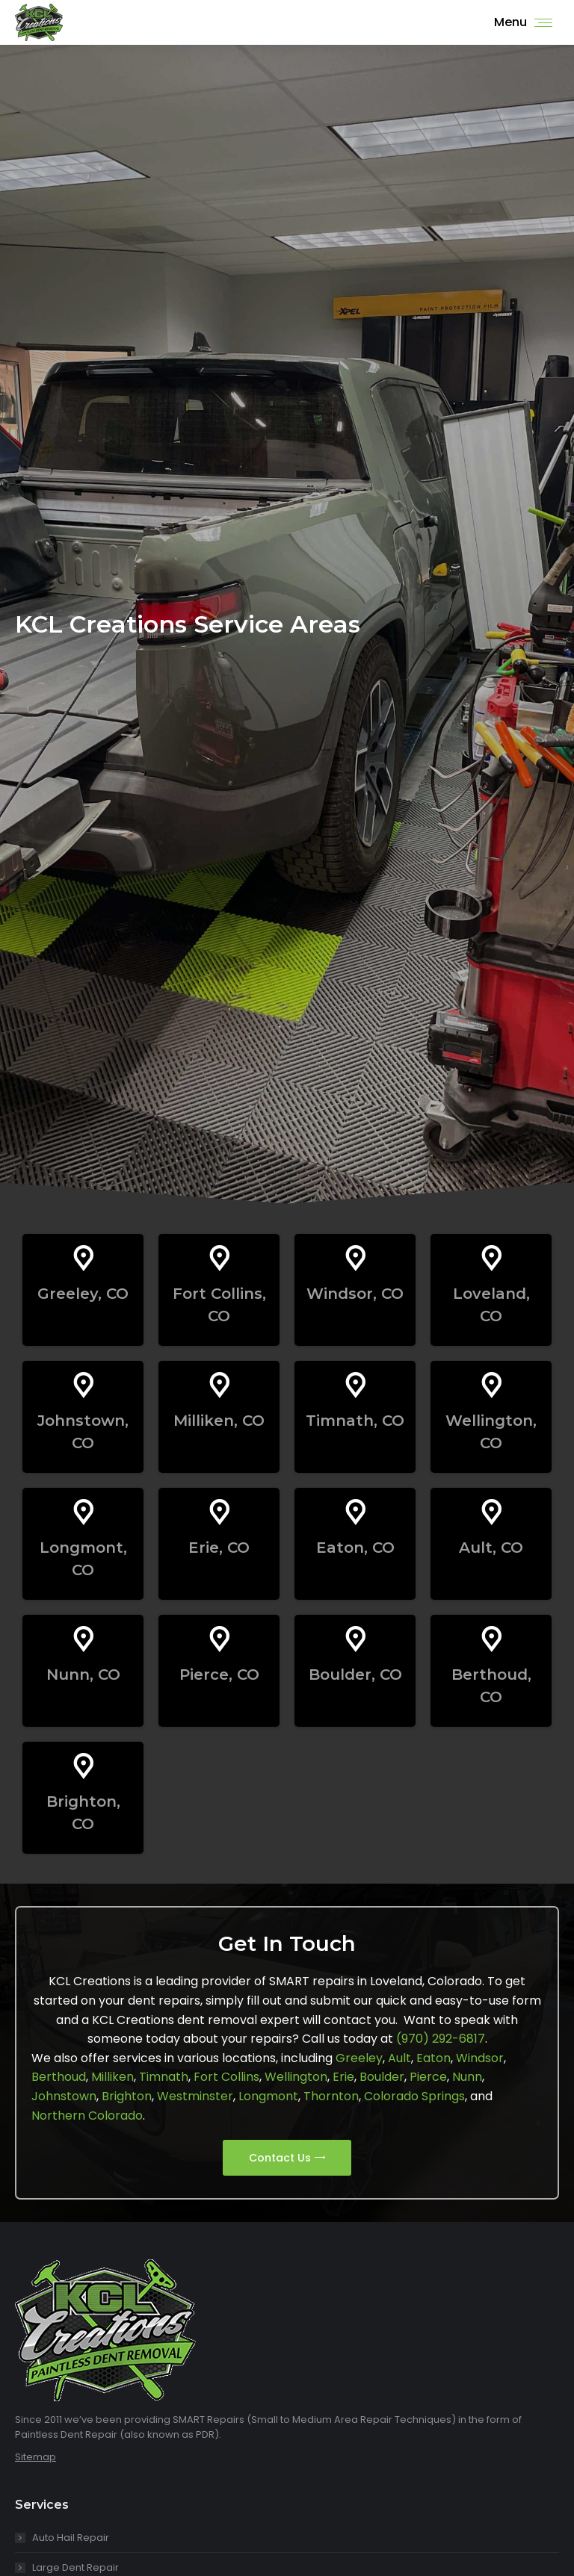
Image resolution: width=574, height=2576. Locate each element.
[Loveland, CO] (491, 1258)
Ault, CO (491, 1548)
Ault (399, 2058)
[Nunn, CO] (83, 1639)
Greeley (359, 2058)
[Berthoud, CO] (491, 1639)
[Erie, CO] (219, 1512)
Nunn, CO (83, 1674)
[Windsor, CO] (355, 1258)
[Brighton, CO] (83, 1766)
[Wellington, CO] (491, 1385)
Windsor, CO (355, 1294)
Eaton (433, 2058)
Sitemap (35, 2457)
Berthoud (58, 2076)
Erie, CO (219, 1548)
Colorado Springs (414, 2096)
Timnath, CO (355, 1421)
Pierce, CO (219, 1674)
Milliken (112, 2076)
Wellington (296, 2076)
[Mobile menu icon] (523, 22)
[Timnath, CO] (355, 1385)
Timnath (163, 2076)
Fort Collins (226, 2076)
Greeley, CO (83, 1294)
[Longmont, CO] (83, 1512)
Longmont (268, 2096)
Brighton (127, 2096)
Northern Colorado (87, 2115)
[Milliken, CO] (219, 1385)
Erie (343, 2076)
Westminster (195, 2096)
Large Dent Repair (75, 2567)
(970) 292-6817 (440, 2038)
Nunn (467, 2076)
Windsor (480, 2058)
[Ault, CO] (491, 1512)
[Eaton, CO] (355, 1512)
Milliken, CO (219, 1421)
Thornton (331, 2096)
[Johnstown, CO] (83, 1385)
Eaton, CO (355, 1548)
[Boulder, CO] (355, 1639)
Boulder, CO (355, 1674)
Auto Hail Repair (70, 2537)
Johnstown (63, 2096)
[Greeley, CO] (83, 1258)
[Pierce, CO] (219, 1639)
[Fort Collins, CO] (219, 1258)
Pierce (428, 2076)
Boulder (381, 2076)
